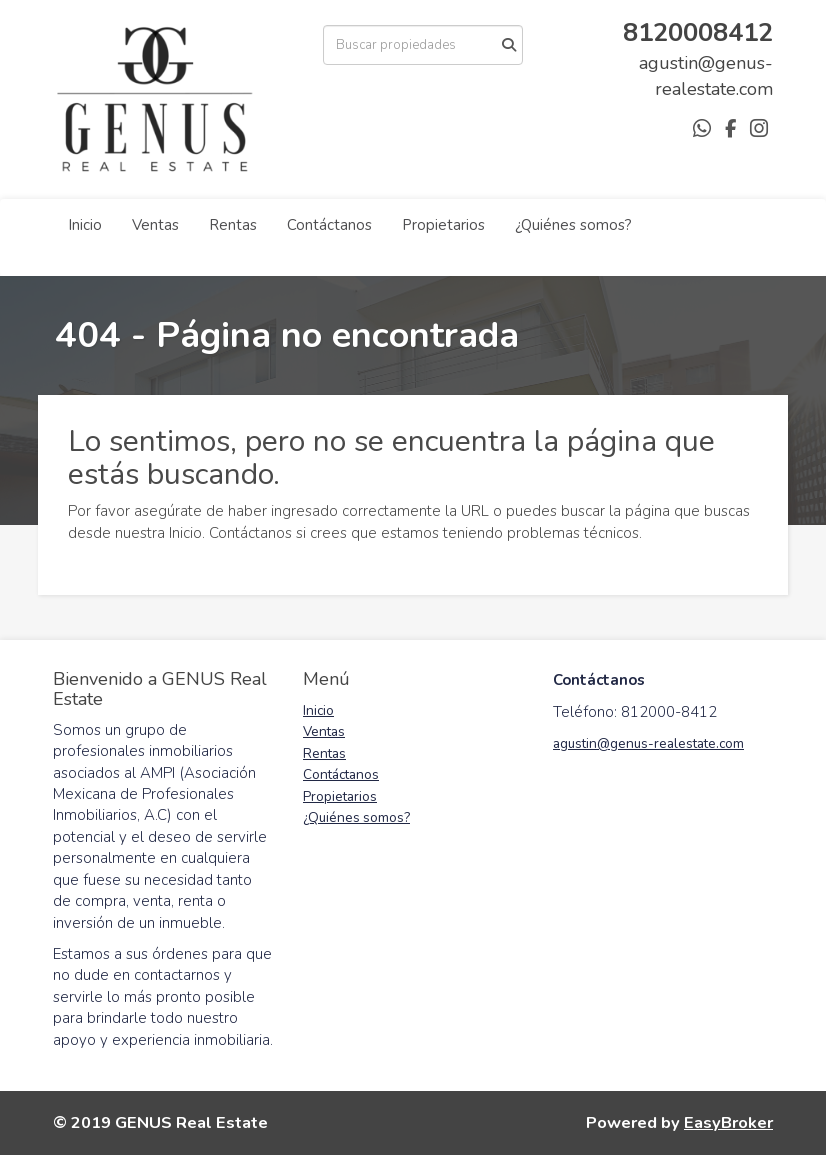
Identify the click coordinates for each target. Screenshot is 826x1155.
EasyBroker (728, 1122)
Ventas (155, 225)
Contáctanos (329, 225)
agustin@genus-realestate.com (648, 743)
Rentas (233, 225)
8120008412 (698, 32)
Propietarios (443, 225)
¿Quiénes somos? (573, 225)
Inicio (85, 225)
